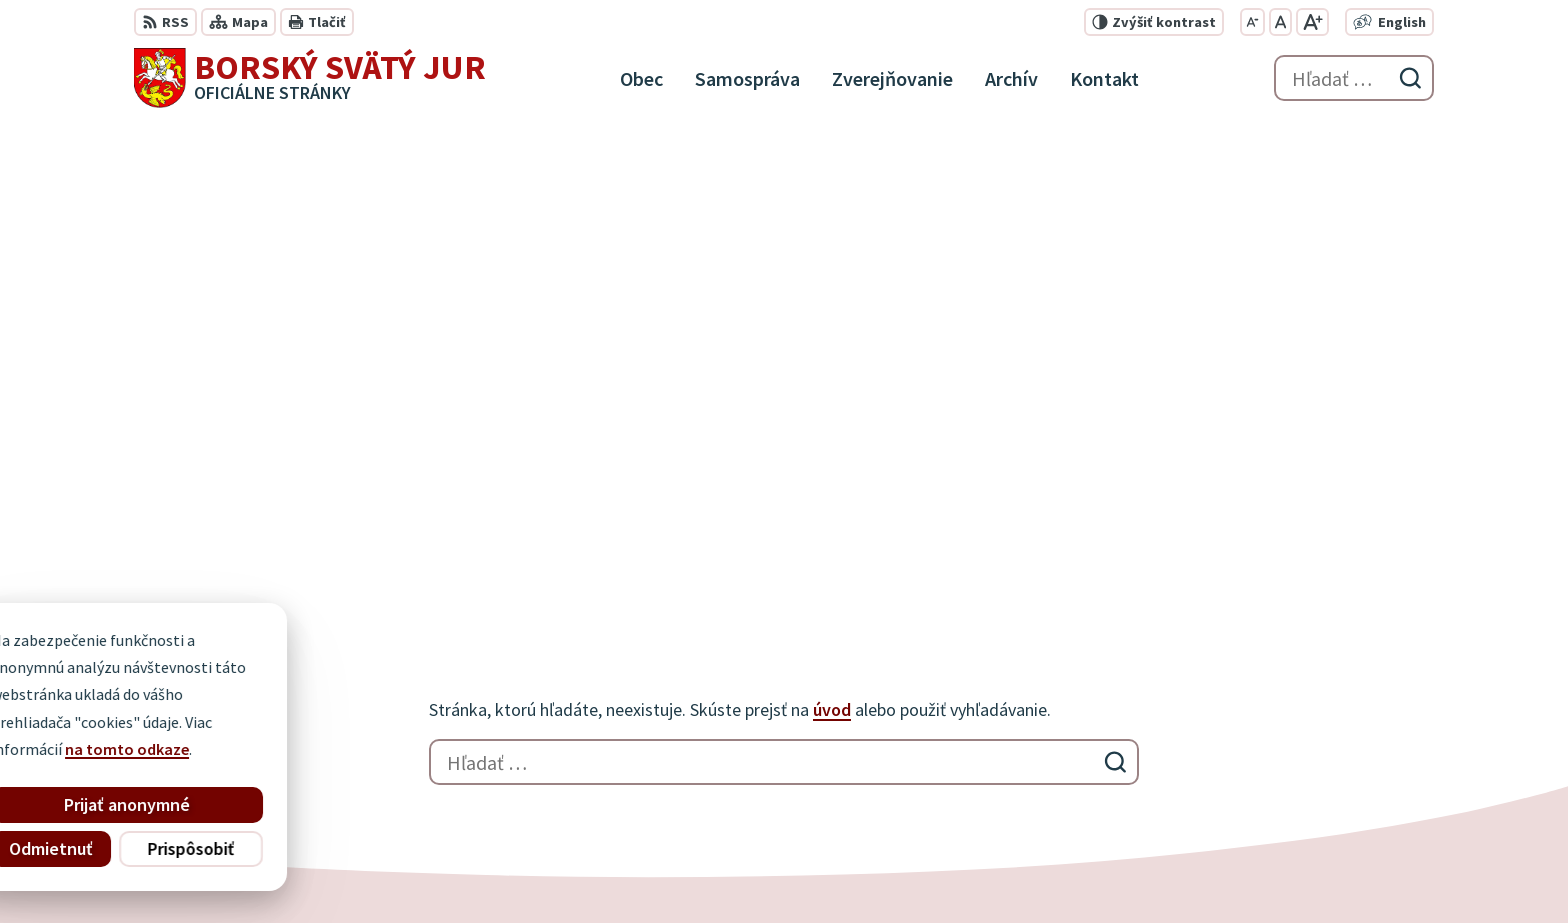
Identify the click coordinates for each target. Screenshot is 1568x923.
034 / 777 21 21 (1289, 730)
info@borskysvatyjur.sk (1323, 778)
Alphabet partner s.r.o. (395, 869)
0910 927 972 (1283, 754)
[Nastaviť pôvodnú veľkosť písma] (1280, 22)
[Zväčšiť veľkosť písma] (1312, 22)
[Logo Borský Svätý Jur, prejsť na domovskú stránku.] (310, 78)
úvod (832, 234)
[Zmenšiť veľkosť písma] (1252, 22)
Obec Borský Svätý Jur (680, 869)
